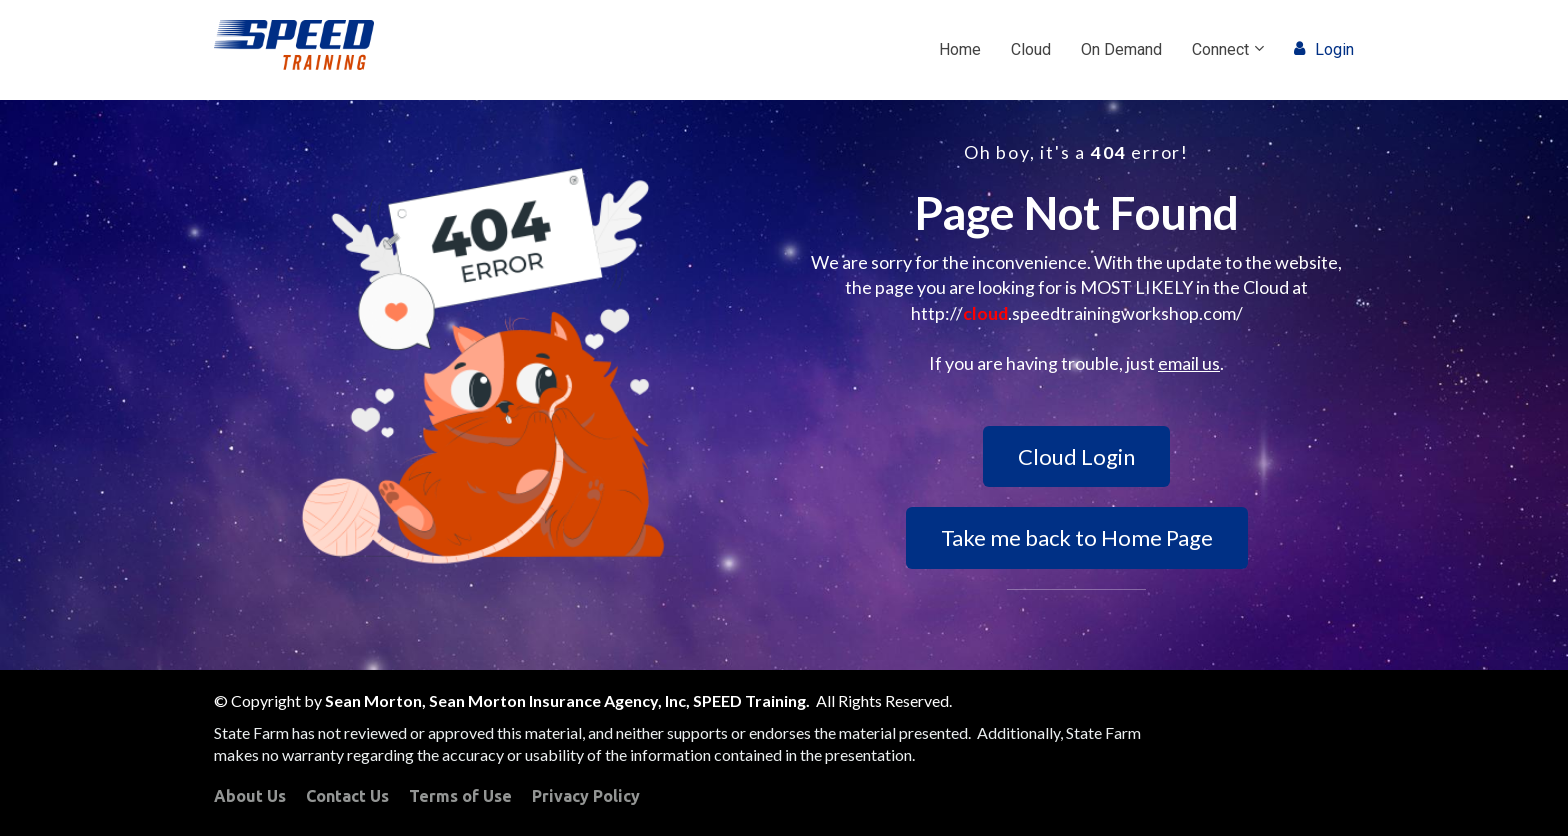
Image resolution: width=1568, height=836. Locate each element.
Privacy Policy (586, 796)
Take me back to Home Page (1077, 537)
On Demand (1121, 49)
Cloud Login (1076, 456)
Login (1324, 49)
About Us (250, 796)
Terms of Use (460, 796)
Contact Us (347, 796)
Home (960, 49)
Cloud (1031, 49)
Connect (1220, 49)
